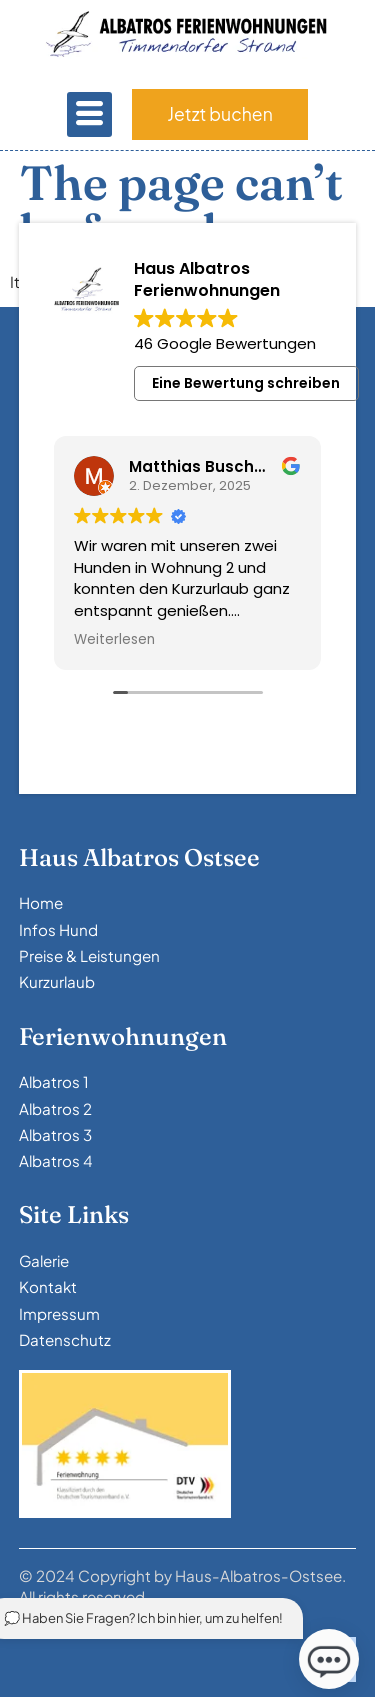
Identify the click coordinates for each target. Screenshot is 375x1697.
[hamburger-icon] (89, 114)
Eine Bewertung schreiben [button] (246, 383)
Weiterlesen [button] (114, 640)
